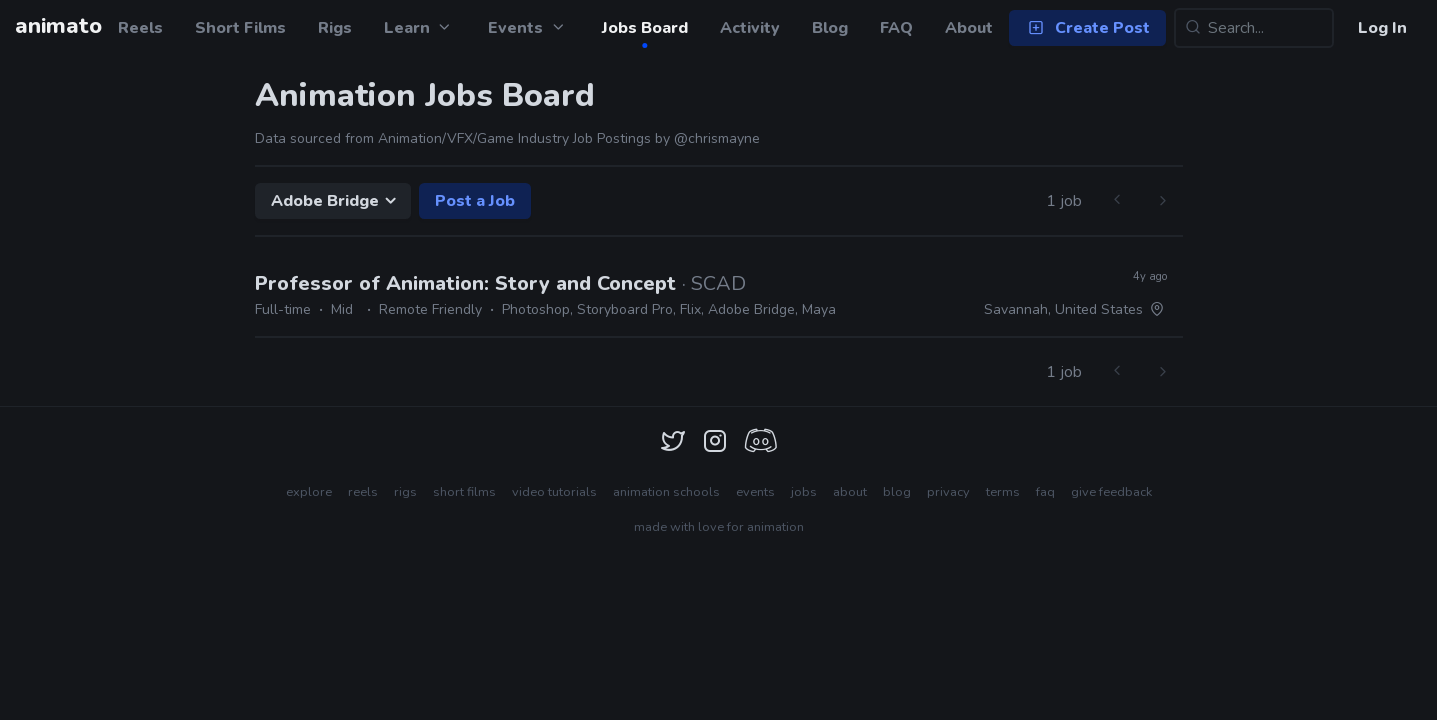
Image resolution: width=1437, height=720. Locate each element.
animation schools (666, 492)
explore (309, 492)
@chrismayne (717, 138)
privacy (948, 492)
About (969, 28)
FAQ (896, 28)
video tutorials (554, 492)
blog (897, 492)
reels (363, 492)
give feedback (1111, 492)
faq (1045, 492)
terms (1003, 492)
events (755, 492)
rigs (405, 492)
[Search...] (1254, 28)
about (850, 492)
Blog (830, 28)
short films (464, 492)
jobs (804, 492)
